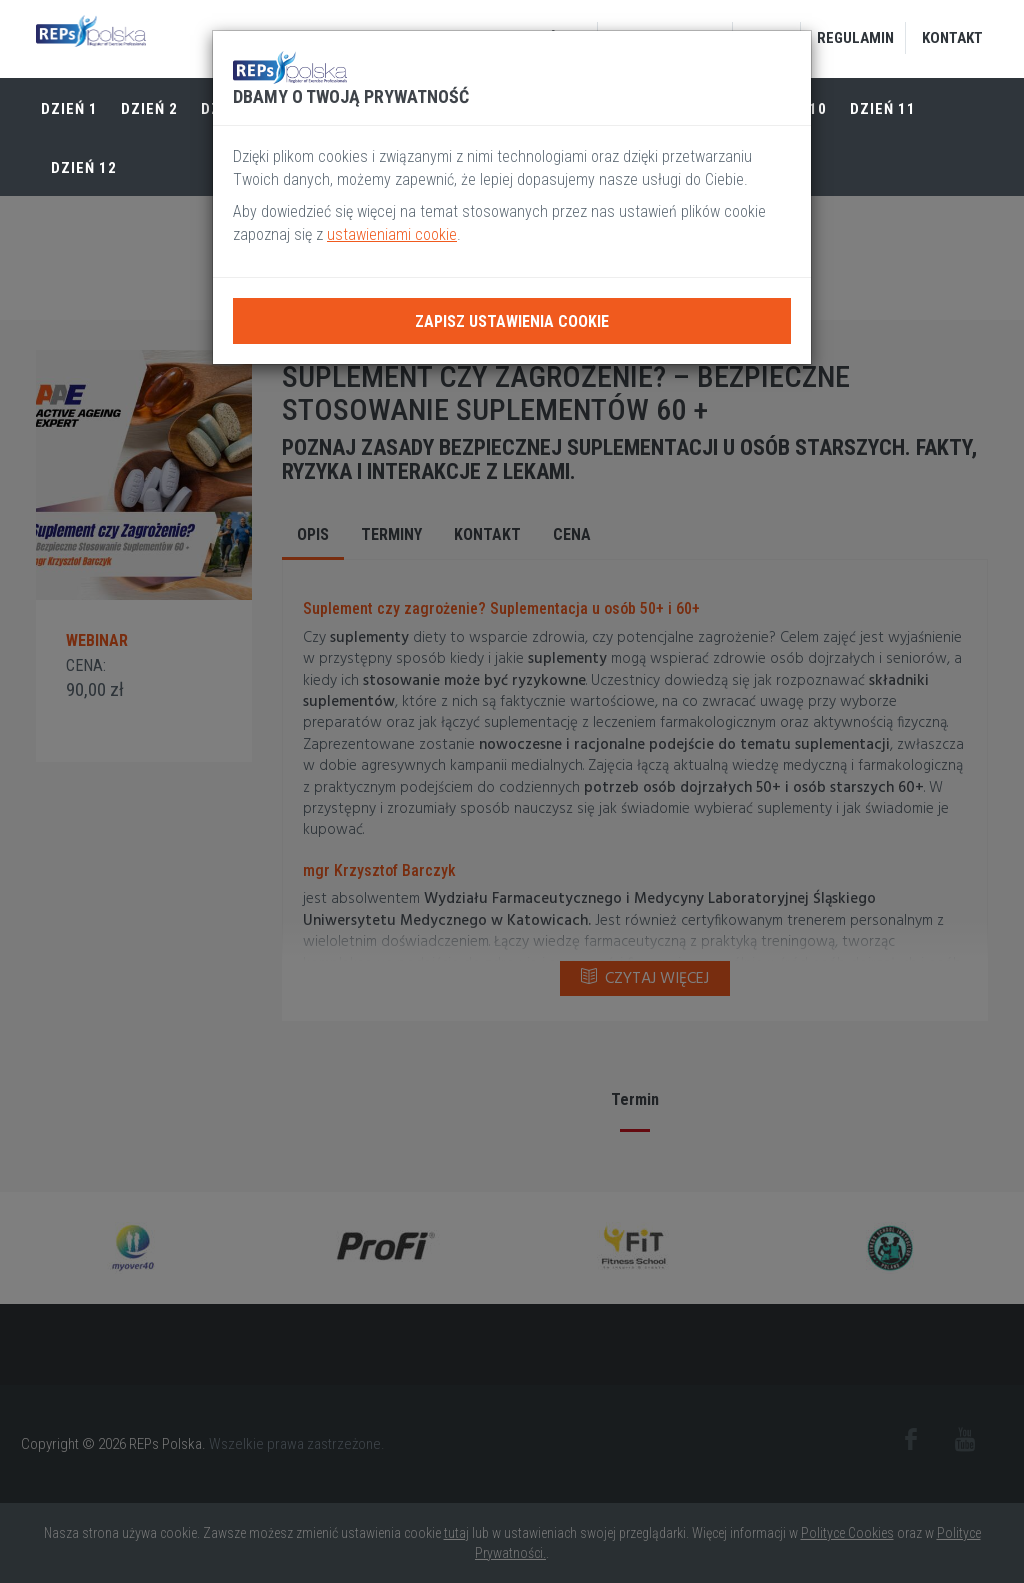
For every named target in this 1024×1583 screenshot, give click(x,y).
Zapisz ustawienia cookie (512, 321)
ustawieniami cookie (392, 234)
